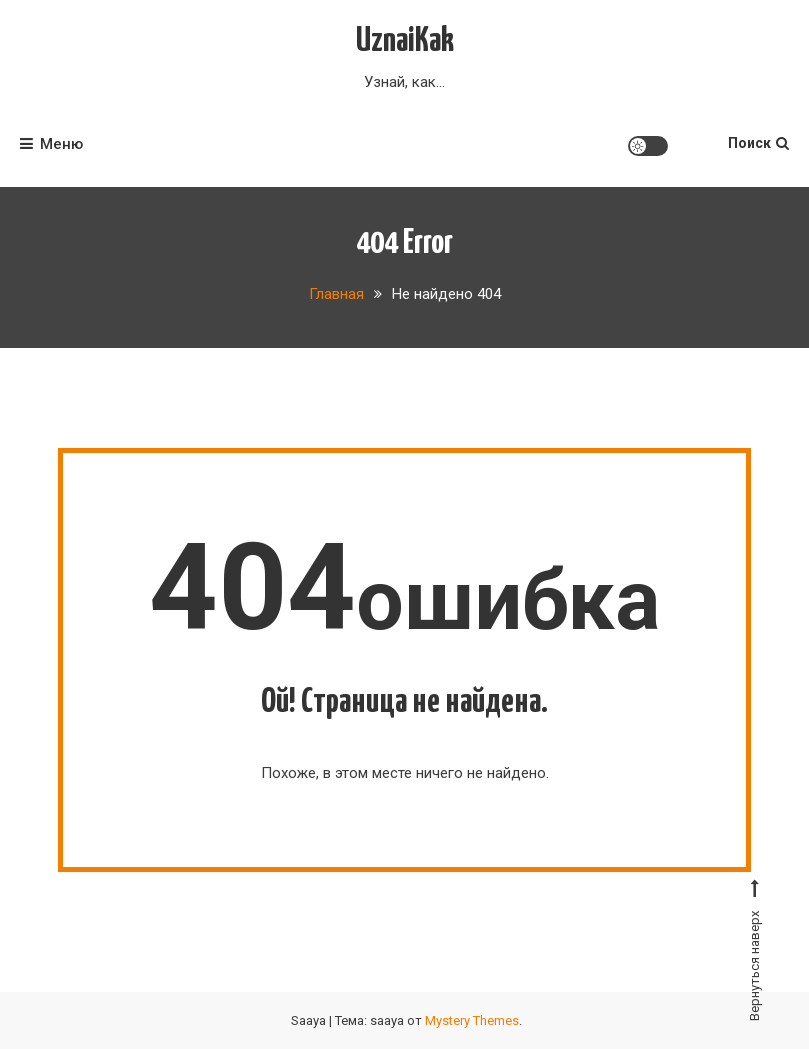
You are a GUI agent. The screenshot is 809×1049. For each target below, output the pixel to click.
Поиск (758, 143)
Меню (51, 144)
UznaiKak (405, 41)
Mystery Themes (472, 1020)
